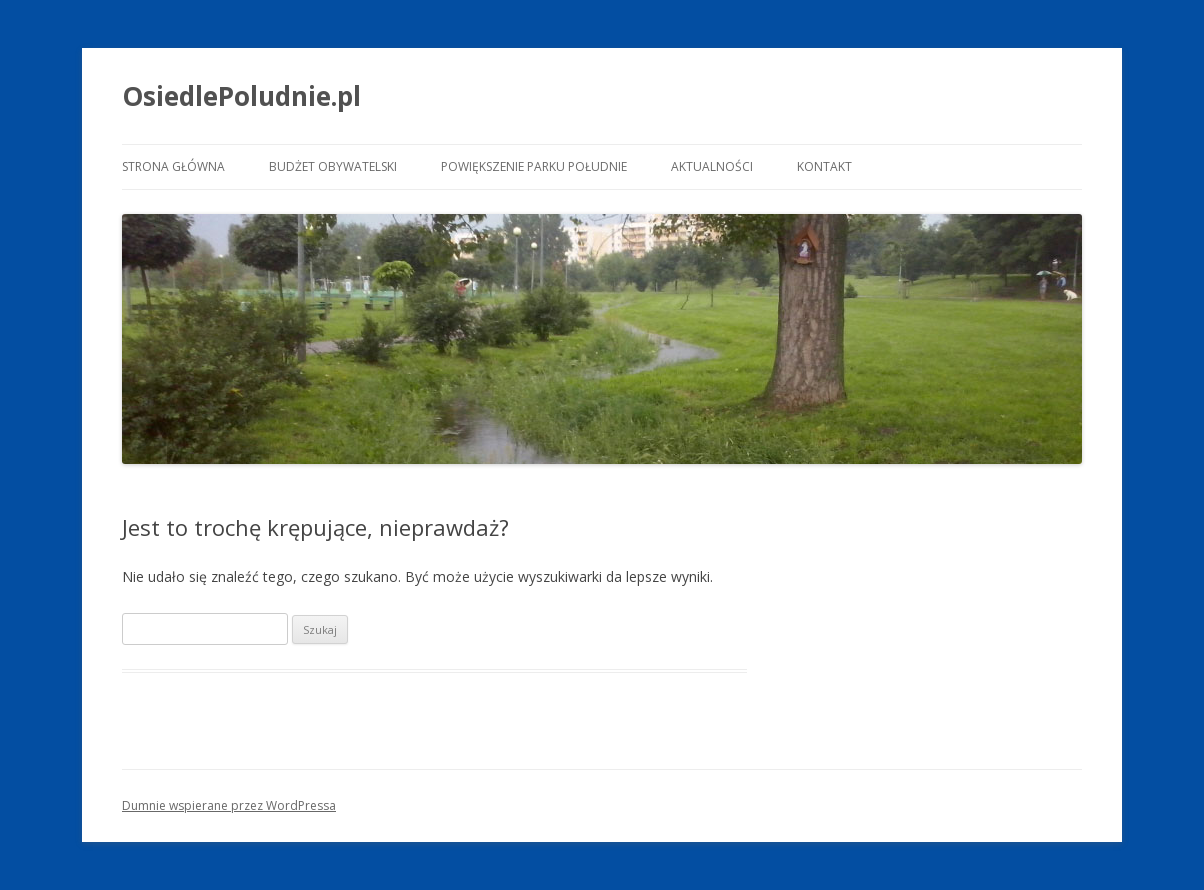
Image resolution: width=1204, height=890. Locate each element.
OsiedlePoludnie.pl (241, 96)
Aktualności (712, 166)
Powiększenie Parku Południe (534, 166)
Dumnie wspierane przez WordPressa (229, 805)
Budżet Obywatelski (333, 166)
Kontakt (824, 166)
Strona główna (173, 166)
